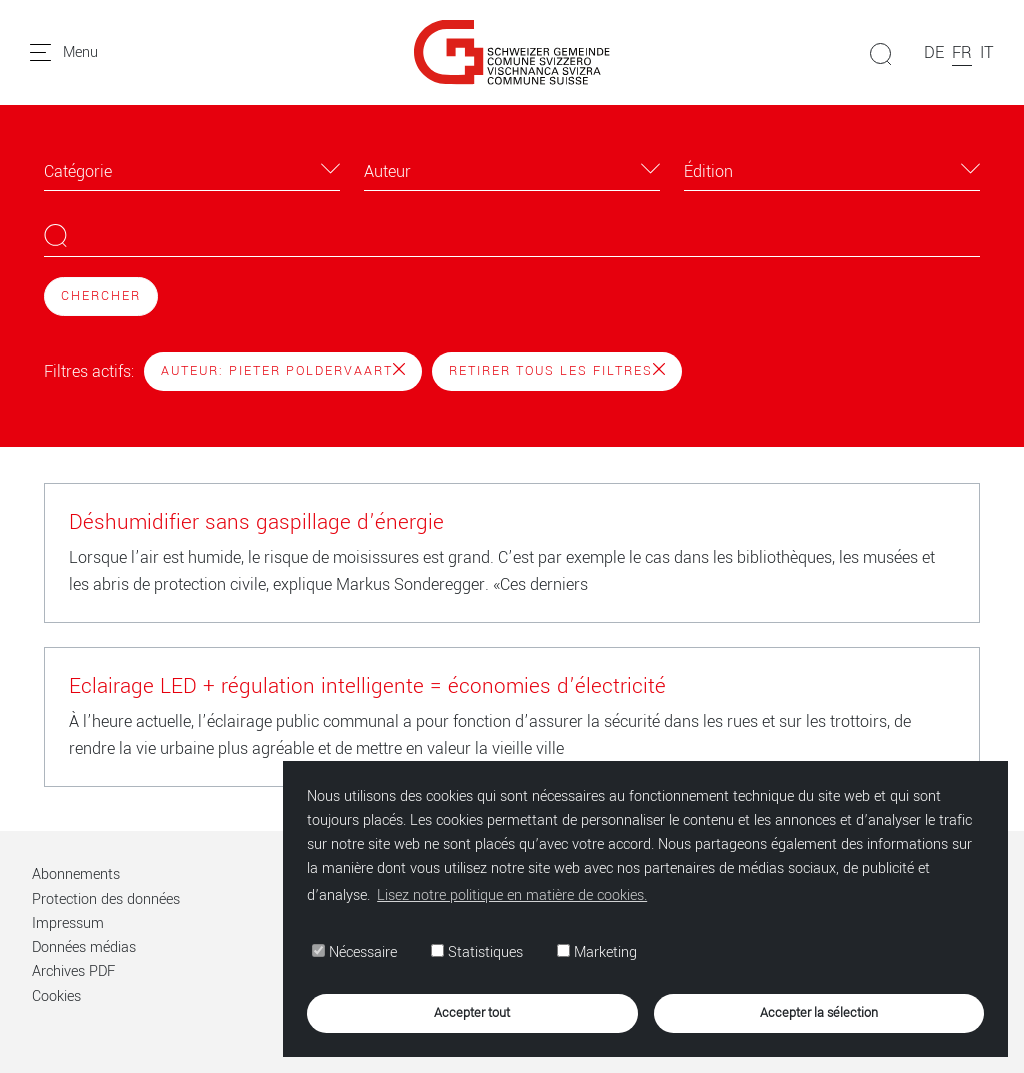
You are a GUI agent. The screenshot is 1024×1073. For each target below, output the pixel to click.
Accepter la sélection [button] (819, 1012)
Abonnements (76, 874)
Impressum (68, 923)
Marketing (597, 952)
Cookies (56, 996)
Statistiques (477, 952)
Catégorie (78, 171)
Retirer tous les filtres (557, 371)
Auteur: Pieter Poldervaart (283, 371)
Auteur (387, 171)
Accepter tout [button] (472, 1012)
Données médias (84, 947)
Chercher (101, 296)
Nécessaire (354, 952)
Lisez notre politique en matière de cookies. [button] (512, 895)
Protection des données (106, 899)
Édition (708, 171)
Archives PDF (73, 971)
